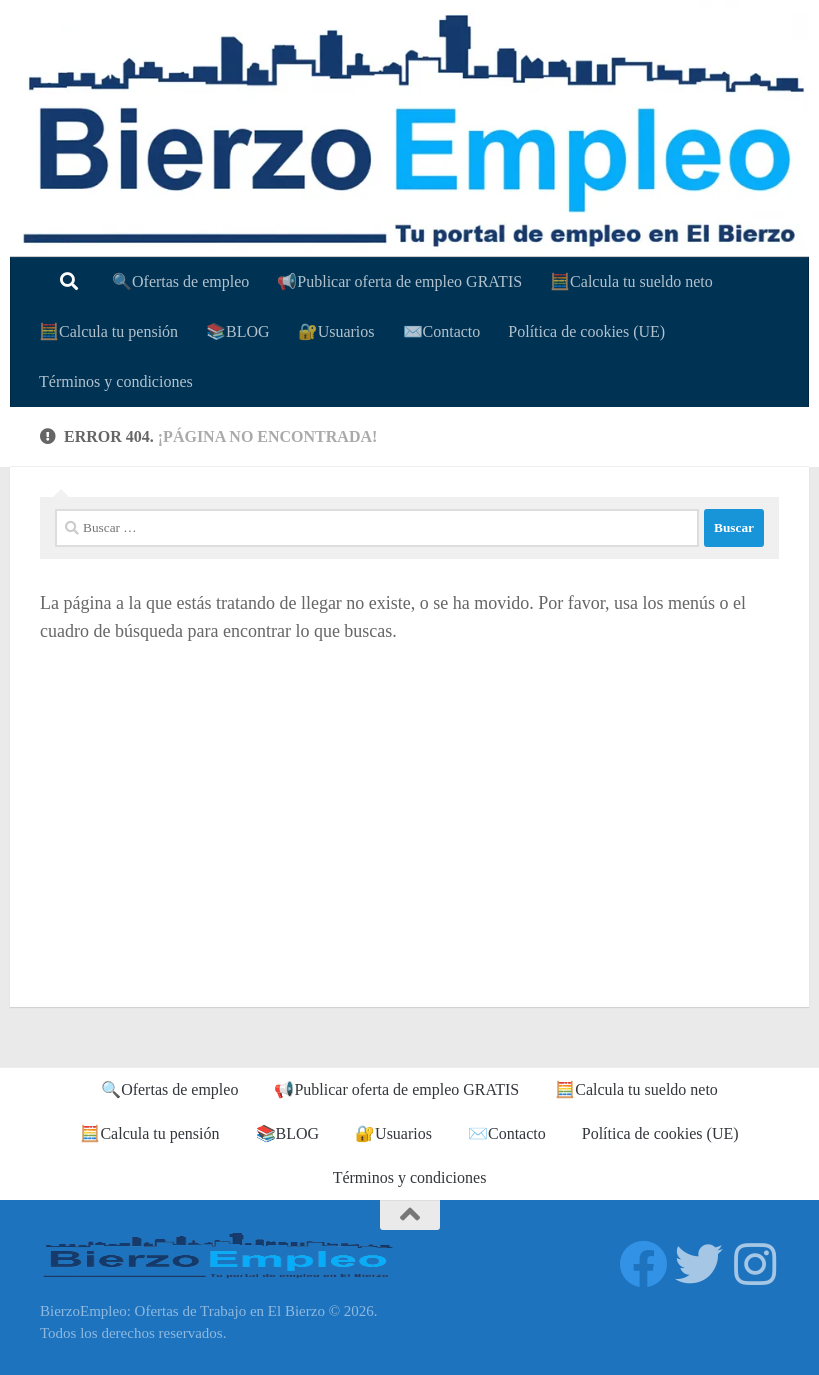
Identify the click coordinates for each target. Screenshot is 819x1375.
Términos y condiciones (116, 381)
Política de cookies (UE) (586, 331)
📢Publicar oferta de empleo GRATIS (399, 281)
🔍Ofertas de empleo (180, 281)
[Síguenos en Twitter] (699, 1264)
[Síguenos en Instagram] (755, 1264)
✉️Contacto (442, 331)
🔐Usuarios (336, 331)
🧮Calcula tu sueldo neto (631, 281)
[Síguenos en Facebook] (643, 1264)
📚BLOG (238, 331)
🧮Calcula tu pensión (108, 331)
